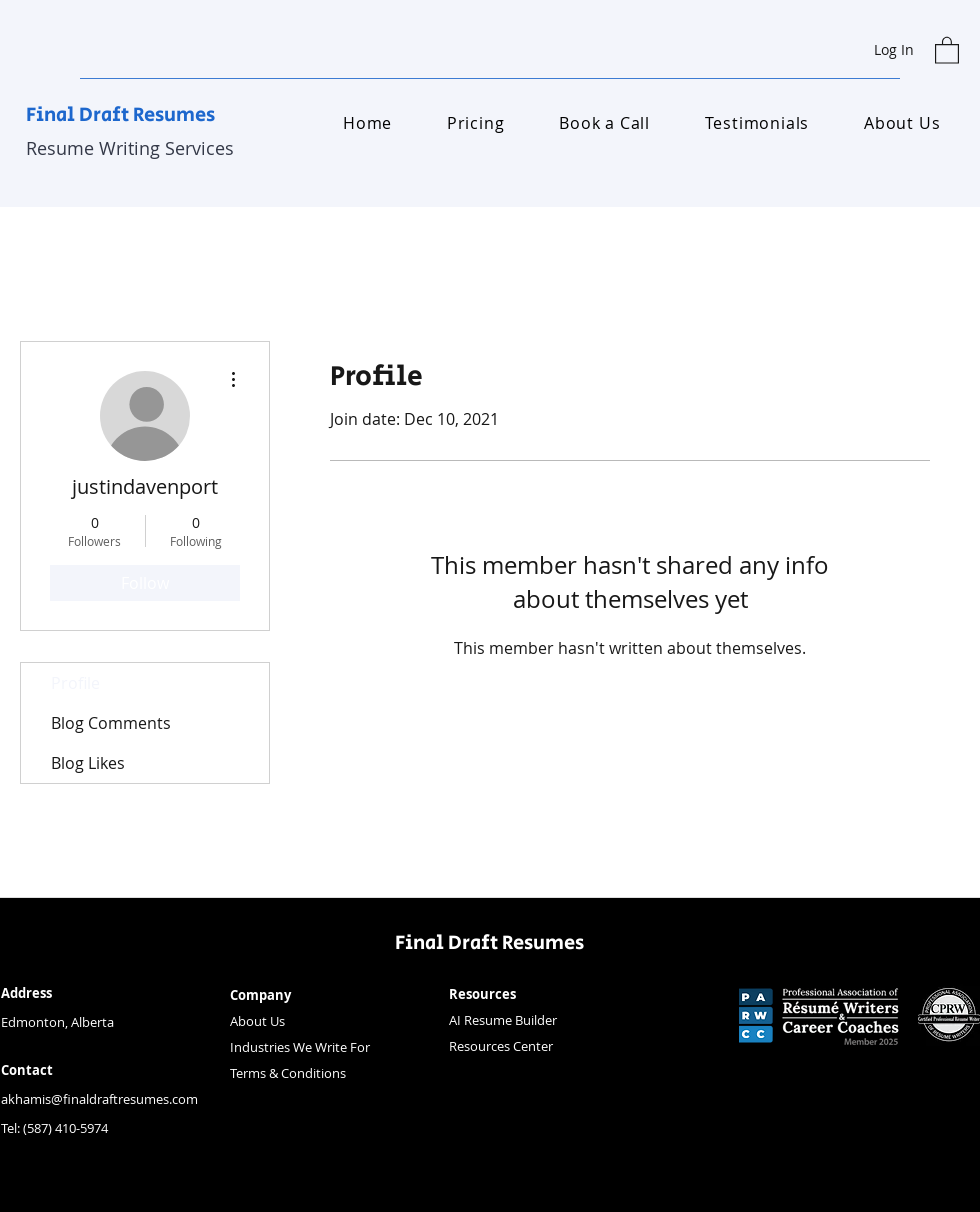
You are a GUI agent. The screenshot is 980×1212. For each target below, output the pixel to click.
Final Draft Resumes (120, 115)
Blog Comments (111, 723)
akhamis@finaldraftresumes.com (99, 1099)
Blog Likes (88, 763)
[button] (947, 49)
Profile (75, 683)
